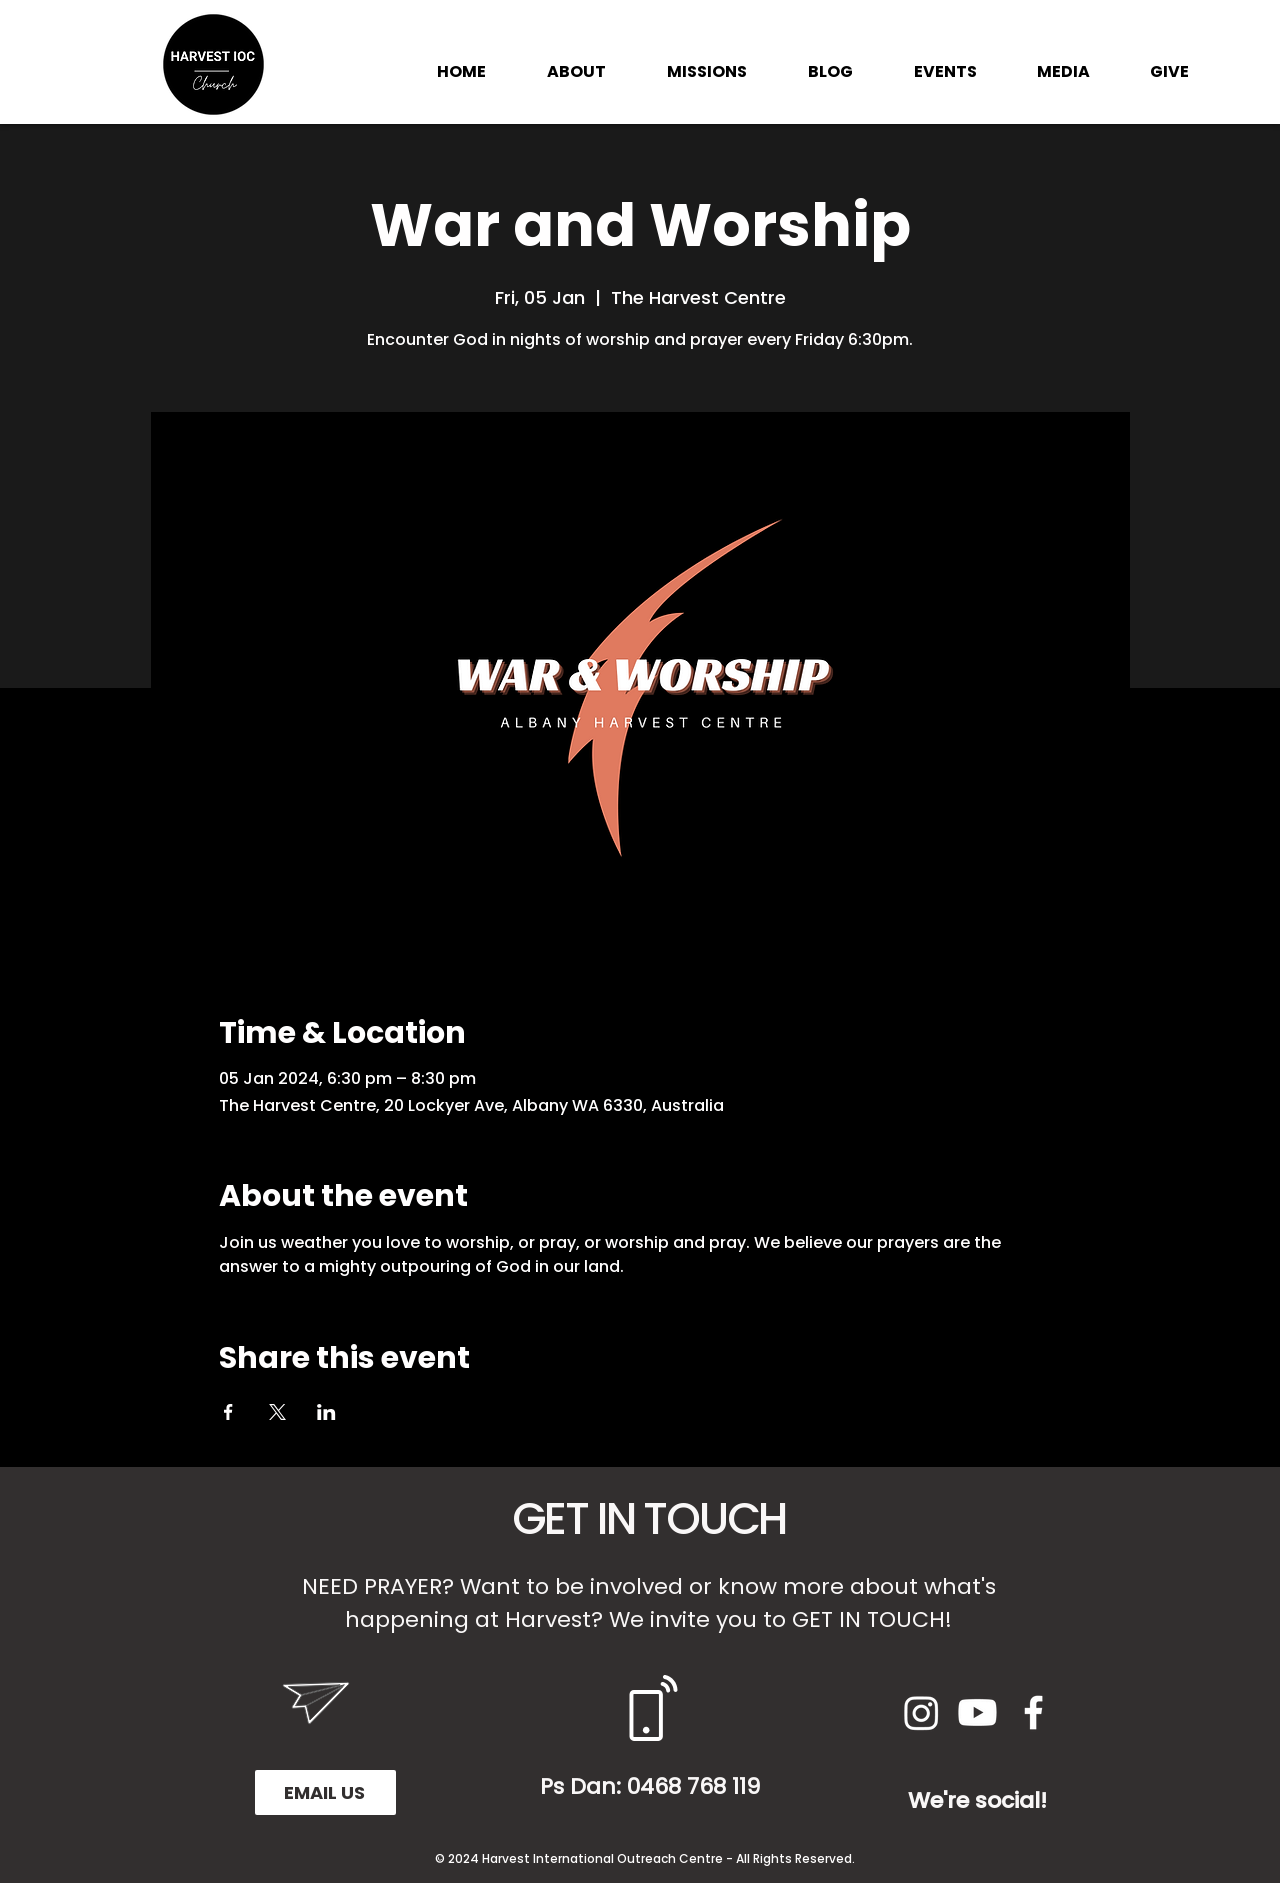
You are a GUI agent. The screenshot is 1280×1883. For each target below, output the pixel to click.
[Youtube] (977, 1712)
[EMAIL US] (325, 1792)
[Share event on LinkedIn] (326, 1412)
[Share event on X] (277, 1412)
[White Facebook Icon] (1033, 1712)
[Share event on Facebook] (228, 1412)
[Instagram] (921, 1712)
